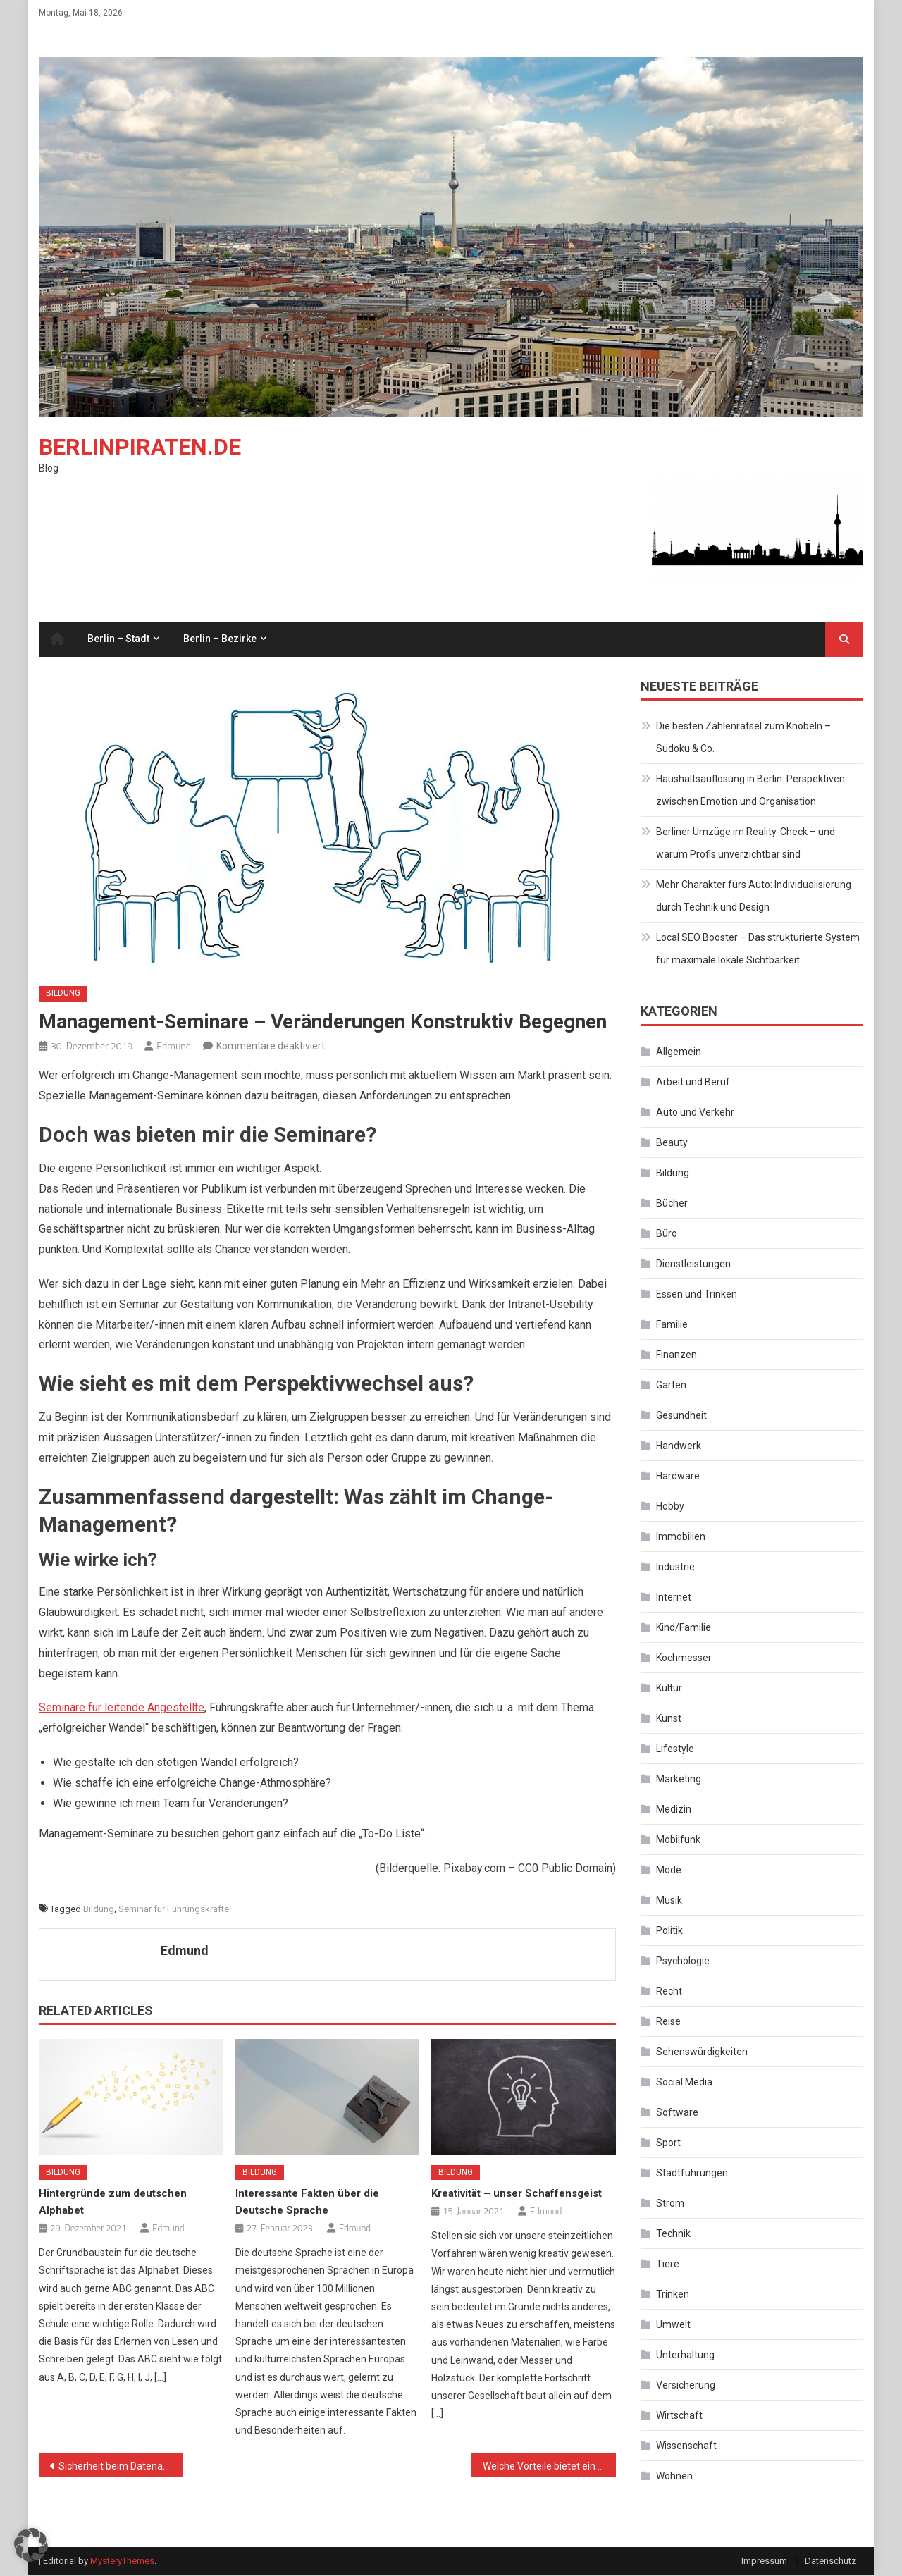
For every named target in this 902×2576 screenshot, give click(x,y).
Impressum (764, 2562)
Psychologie (683, 1962)
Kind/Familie (683, 1628)
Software (677, 2113)
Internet (673, 1598)
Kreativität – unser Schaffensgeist (516, 2194)
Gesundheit (681, 1416)
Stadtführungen (692, 2174)
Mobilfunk (678, 1841)
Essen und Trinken (696, 1295)
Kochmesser (684, 1659)
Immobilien (680, 1537)
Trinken (672, 2295)
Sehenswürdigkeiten (702, 2053)
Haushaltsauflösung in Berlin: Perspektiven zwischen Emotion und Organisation (750, 791)
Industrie (675, 1568)
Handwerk (678, 1447)
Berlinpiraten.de (140, 448)
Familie (672, 1325)
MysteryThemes (122, 2562)
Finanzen (676, 1356)
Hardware (678, 1477)
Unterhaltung (685, 2356)
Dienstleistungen (693, 1265)
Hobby (670, 1507)
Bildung (63, 994)
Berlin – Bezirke (220, 640)
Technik (673, 2235)
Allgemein (678, 1053)
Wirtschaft (679, 2416)
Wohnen (674, 2477)
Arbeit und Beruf (693, 1083)
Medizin (673, 1810)
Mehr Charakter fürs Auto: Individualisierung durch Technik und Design (753, 897)
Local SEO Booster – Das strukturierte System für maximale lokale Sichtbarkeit (758, 950)
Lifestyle (675, 1750)
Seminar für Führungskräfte (173, 1910)
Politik (669, 1931)
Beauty (672, 1144)
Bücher (672, 1204)
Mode (668, 1871)
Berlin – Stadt (118, 640)
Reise (668, 2022)
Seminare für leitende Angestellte (121, 1708)
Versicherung (685, 2386)
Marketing (678, 1780)
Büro (666, 1234)
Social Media (684, 2083)
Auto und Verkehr (695, 1113)
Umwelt (673, 2325)
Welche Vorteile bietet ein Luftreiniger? (549, 2467)
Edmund (173, 1047)
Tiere (667, 2265)
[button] (31, 2545)
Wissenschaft (686, 2447)
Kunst (668, 1719)
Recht (669, 1992)
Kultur (669, 1689)
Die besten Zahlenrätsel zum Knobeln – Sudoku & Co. (743, 739)
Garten (671, 1386)
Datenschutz (830, 2562)
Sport (668, 2144)
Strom (670, 2204)
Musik (669, 1901)
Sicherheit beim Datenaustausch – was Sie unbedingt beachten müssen (120, 2467)
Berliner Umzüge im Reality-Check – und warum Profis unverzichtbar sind (745, 844)
